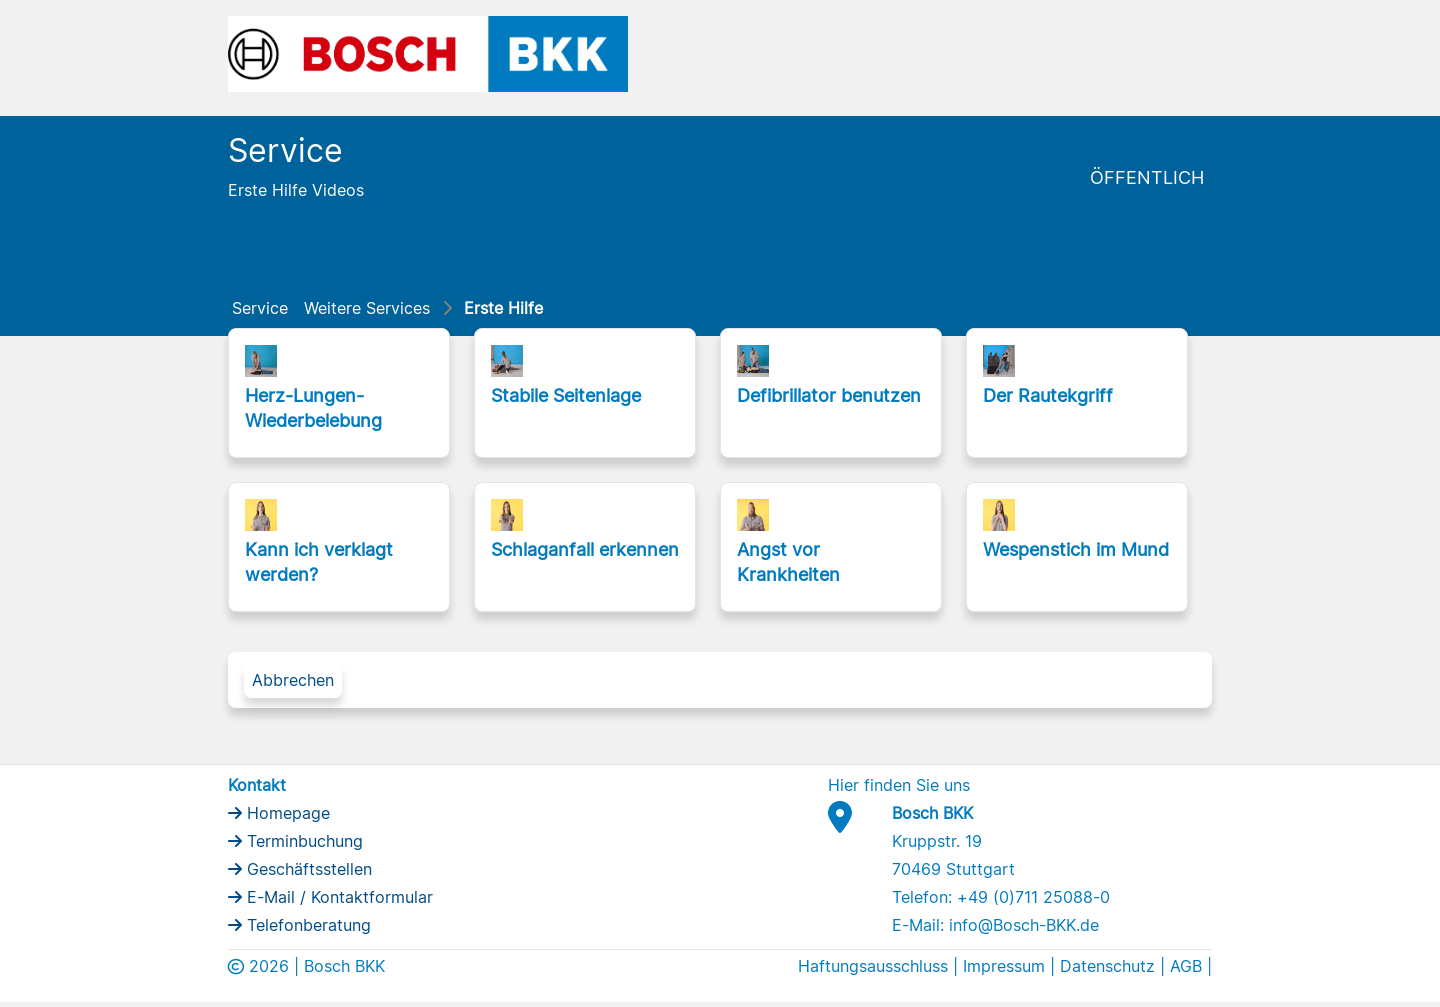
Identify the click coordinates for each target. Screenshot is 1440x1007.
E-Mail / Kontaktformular (337, 897)
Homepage (286, 813)
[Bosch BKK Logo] (428, 52)
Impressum (1004, 966)
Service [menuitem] (260, 308)
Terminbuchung (302, 841)
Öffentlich (1147, 177)
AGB (1186, 966)
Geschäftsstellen (307, 869)
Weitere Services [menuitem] (367, 308)
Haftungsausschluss (873, 966)
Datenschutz (1107, 966)
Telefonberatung (306, 925)
